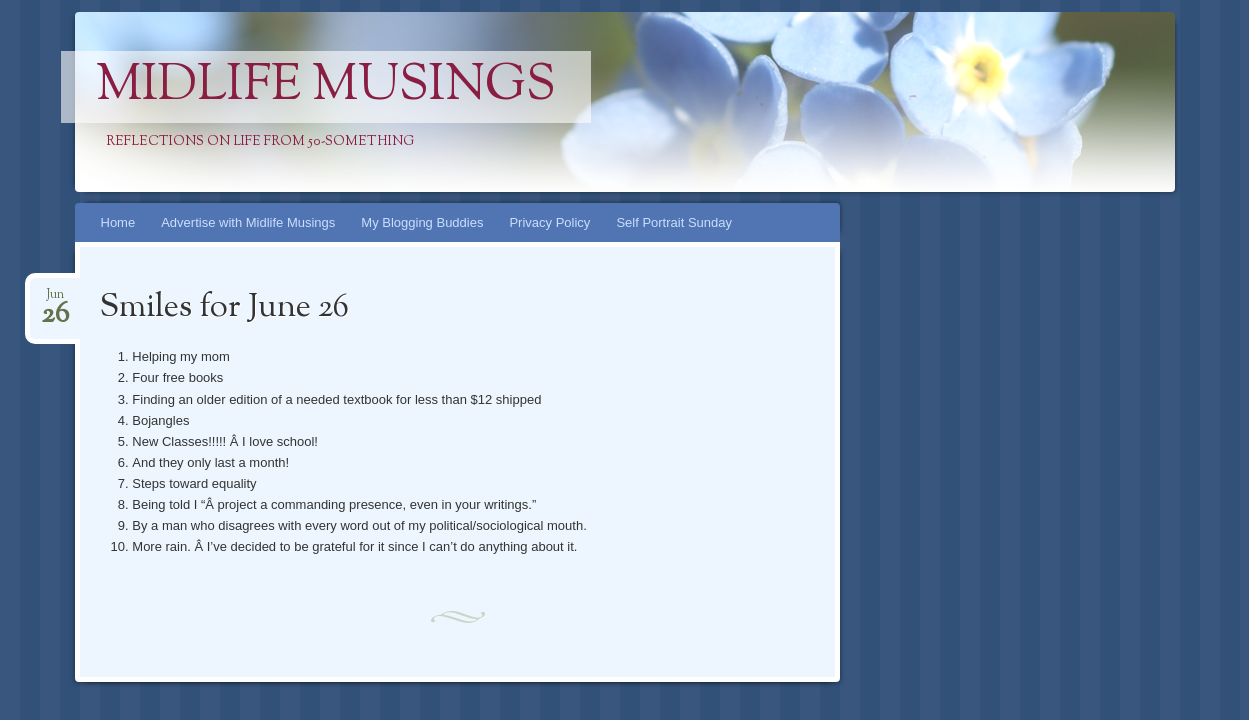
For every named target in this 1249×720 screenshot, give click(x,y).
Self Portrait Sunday (674, 222)
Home (118, 222)
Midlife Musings (326, 87)
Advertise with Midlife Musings (248, 222)
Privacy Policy (549, 222)
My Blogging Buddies (422, 222)
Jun (55, 300)
